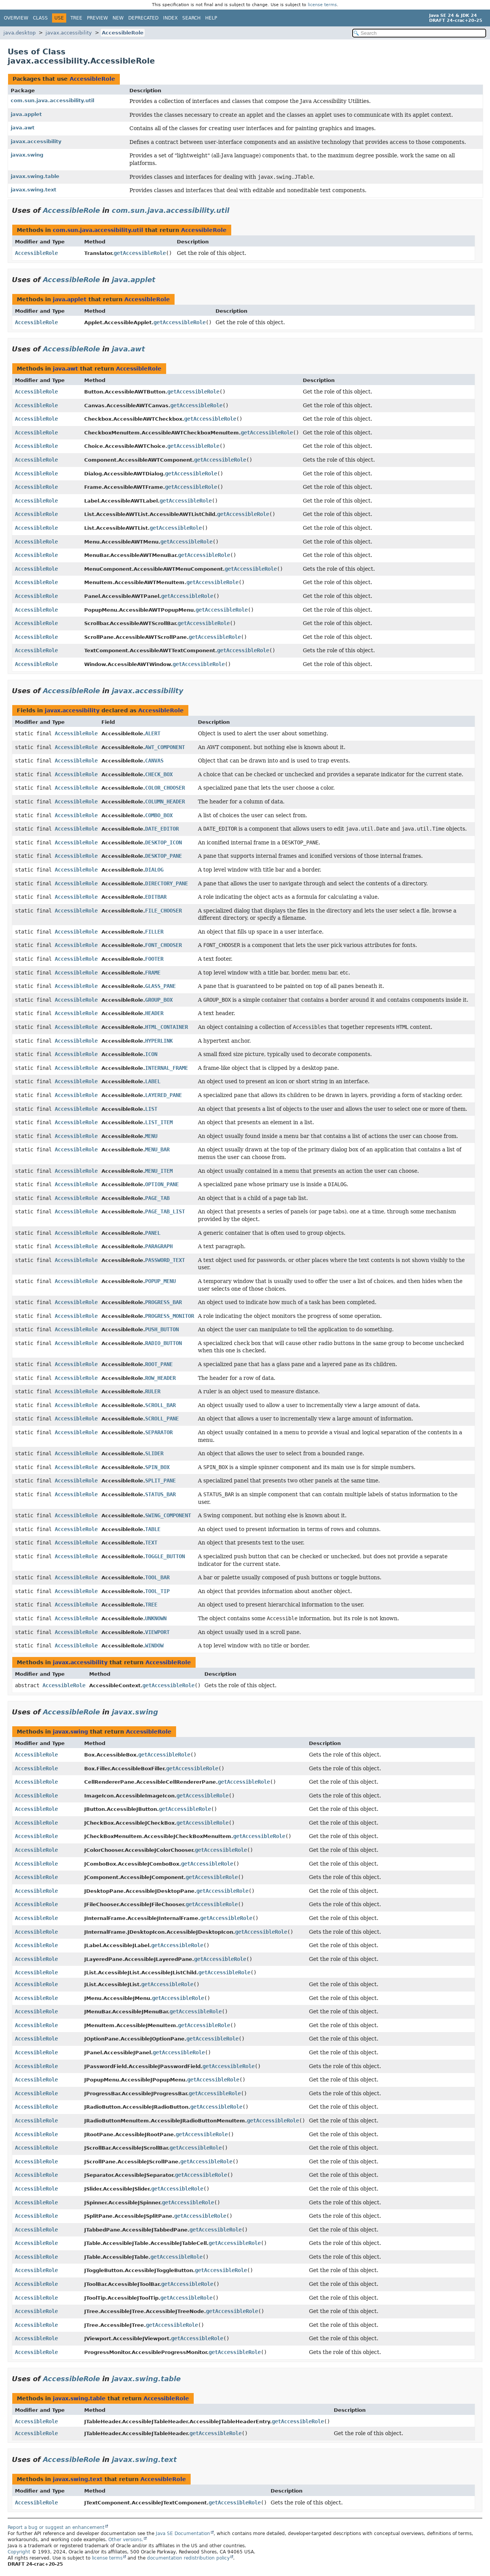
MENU (151, 1136)
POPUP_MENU (160, 1281)
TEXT (151, 1542)
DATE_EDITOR (162, 829)
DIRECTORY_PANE (166, 883)
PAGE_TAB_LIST (165, 1211)
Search (191, 18)
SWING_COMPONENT (168, 1515)
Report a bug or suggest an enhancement (56, 2527)
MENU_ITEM (159, 1171)
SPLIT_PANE (160, 1480)
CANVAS (154, 760)
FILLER (154, 932)
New (118, 18)
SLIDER (154, 1453)
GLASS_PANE (160, 986)
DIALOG (154, 870)
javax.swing (27, 155)
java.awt (22, 128)
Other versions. (125, 2539)
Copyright (19, 2552)
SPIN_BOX (157, 1467)
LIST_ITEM (159, 1122)
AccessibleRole (123, 33)
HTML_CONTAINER (166, 1027)
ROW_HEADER (160, 1378)
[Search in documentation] (419, 33)
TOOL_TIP (157, 1591)
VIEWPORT (157, 1632)
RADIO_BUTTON (163, 1343)
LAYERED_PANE (163, 1095)
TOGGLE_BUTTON (165, 1556)
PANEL (152, 1233)
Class (40, 18)
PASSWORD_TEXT (165, 1260)
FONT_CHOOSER (163, 945)
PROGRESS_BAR (163, 1302)
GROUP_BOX (159, 1000)
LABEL (152, 1081)
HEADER (154, 1013)
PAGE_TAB (157, 1198)
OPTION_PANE (162, 1184)
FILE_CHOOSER (163, 911)
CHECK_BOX (159, 774)
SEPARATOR (159, 1432)
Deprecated (143, 18)
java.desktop (19, 33)
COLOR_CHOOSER (165, 788)
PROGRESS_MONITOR (169, 1316)
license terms (322, 4)
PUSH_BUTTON (162, 1329)
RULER (152, 1391)
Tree (76, 18)
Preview (97, 18)
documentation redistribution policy (188, 2558)
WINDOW (154, 1645)
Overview (16, 18)
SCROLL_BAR (160, 1405)
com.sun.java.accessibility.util (52, 100)
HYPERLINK (159, 1041)
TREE (151, 1604)
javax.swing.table (35, 176)
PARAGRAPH (159, 1246)
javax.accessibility (69, 33)
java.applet (26, 114)
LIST (151, 1109)
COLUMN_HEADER (165, 801)
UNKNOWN (156, 1618)
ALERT (152, 733)
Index (170, 18)
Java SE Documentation (183, 2533)
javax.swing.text (33, 190)
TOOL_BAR (157, 1577)
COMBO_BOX (159, 815)
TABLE (152, 1529)
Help (211, 18)
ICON (151, 1054)
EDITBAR (156, 897)
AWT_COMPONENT (165, 747)
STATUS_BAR (160, 1494)
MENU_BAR (157, 1149)
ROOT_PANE (159, 1364)
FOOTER (154, 959)
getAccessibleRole (140, 253)
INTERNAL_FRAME (166, 1068)
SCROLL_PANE (162, 1418)
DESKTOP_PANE (163, 856)
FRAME (152, 973)
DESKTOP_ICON (163, 842)
